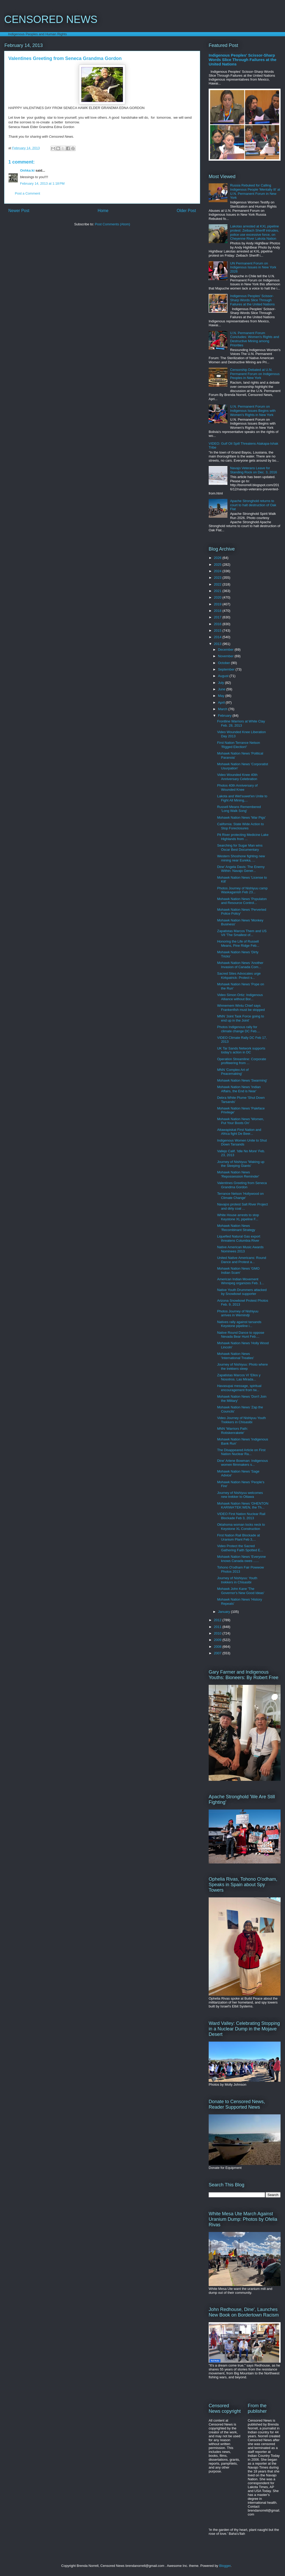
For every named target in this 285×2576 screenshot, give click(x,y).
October (224, 663)
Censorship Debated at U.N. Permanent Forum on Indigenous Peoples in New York (255, 374)
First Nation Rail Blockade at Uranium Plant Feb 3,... (238, 1537)
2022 (218, 584)
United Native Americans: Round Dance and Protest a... (241, 1260)
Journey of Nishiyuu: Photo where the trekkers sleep (242, 1366)
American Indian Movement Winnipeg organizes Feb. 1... (240, 1281)
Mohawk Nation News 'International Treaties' (235, 1356)
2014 (218, 637)
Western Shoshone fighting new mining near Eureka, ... (241, 858)
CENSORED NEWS (50, 19)
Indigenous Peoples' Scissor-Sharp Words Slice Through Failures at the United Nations (242, 59)
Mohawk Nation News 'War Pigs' (241, 817)
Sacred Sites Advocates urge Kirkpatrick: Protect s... (239, 976)
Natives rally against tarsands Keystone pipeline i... (239, 1324)
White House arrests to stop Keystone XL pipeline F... (238, 1217)
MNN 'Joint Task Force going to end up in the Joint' (240, 1018)
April (222, 702)
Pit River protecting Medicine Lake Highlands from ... (242, 837)
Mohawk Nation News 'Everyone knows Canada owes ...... (241, 1559)
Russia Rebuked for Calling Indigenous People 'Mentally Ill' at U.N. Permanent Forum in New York (255, 191)
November (226, 656)
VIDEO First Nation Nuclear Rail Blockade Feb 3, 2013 (241, 1516)
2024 (218, 571)
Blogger (225, 2566)
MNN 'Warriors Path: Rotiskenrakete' (232, 1431)
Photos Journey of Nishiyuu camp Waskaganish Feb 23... (242, 890)
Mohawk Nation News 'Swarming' (242, 1080)
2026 (218, 558)
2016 (218, 624)
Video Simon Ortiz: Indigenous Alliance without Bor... (240, 997)
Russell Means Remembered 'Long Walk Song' (239, 809)
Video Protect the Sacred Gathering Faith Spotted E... (240, 1548)
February (225, 715)
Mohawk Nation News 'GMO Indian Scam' (238, 1270)
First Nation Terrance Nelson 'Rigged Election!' (238, 745)
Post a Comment (27, 193)
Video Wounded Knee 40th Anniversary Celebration (237, 777)
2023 (218, 578)
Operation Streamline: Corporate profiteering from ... (241, 1061)
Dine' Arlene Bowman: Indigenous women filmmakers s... (242, 1463)
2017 (218, 617)
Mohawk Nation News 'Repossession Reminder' (238, 1174)
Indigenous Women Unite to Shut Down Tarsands (242, 1142)
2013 (218, 644)
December (226, 649)
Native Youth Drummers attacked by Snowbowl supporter (242, 1292)
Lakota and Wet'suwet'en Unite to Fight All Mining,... (242, 798)
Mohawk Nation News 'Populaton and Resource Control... (242, 901)
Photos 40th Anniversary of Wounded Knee (237, 787)
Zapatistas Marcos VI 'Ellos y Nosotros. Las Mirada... (238, 1377)
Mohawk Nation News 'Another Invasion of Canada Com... (240, 965)
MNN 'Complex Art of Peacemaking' (233, 1072)
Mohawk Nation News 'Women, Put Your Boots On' (240, 1121)
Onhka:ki (27, 170)
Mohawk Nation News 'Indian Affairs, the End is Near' (239, 1089)
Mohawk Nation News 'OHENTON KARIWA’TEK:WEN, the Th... (242, 1505)
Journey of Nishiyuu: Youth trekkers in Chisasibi (237, 1580)
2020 (218, 597)
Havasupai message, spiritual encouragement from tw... (239, 1388)
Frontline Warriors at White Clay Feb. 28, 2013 (241, 723)
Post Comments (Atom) (112, 224)
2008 (218, 1647)
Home (103, 210)
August (224, 676)
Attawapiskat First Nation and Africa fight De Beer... (239, 1132)
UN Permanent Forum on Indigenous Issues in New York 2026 (253, 267)
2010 (218, 1633)
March (223, 709)
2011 (218, 1627)
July (221, 683)
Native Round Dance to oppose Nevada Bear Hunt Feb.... (240, 1335)
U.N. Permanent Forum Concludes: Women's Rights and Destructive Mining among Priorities (254, 339)
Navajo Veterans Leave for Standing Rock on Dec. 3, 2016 (253, 470)
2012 (218, 1620)
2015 (218, 630)
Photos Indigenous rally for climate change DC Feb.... (238, 1029)
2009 (218, 1640)
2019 (218, 604)
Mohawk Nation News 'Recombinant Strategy (236, 1228)
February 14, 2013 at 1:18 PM (42, 183)
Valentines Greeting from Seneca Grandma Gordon (242, 1185)
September (227, 669)
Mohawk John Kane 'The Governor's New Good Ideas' (240, 1591)
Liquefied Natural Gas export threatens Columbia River (238, 1238)
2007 (218, 1653)
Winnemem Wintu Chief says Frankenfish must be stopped (241, 1008)
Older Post (186, 210)
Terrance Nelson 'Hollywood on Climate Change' (240, 1196)
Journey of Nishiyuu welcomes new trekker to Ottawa (240, 1495)
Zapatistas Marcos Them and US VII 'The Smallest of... (242, 933)
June (222, 689)
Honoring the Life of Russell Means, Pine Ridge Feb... (238, 943)
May (221, 696)
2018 (218, 611)
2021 (218, 591)
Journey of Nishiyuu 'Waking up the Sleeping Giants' (240, 1164)
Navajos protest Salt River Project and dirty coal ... (242, 1206)
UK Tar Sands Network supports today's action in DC (241, 1050)
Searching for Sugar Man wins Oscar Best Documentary (239, 847)
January (224, 1612)
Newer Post (18, 210)
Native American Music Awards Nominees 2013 (240, 1249)
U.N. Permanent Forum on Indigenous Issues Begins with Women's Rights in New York (253, 411)
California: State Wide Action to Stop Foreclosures (240, 826)
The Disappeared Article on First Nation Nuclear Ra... (241, 1452)
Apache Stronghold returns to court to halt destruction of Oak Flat (253, 505)
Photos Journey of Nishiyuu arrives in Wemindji (237, 1313)
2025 (218, 564)
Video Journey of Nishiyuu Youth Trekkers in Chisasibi (241, 1420)
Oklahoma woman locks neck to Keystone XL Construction (241, 1527)
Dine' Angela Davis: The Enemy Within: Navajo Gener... (240, 869)
